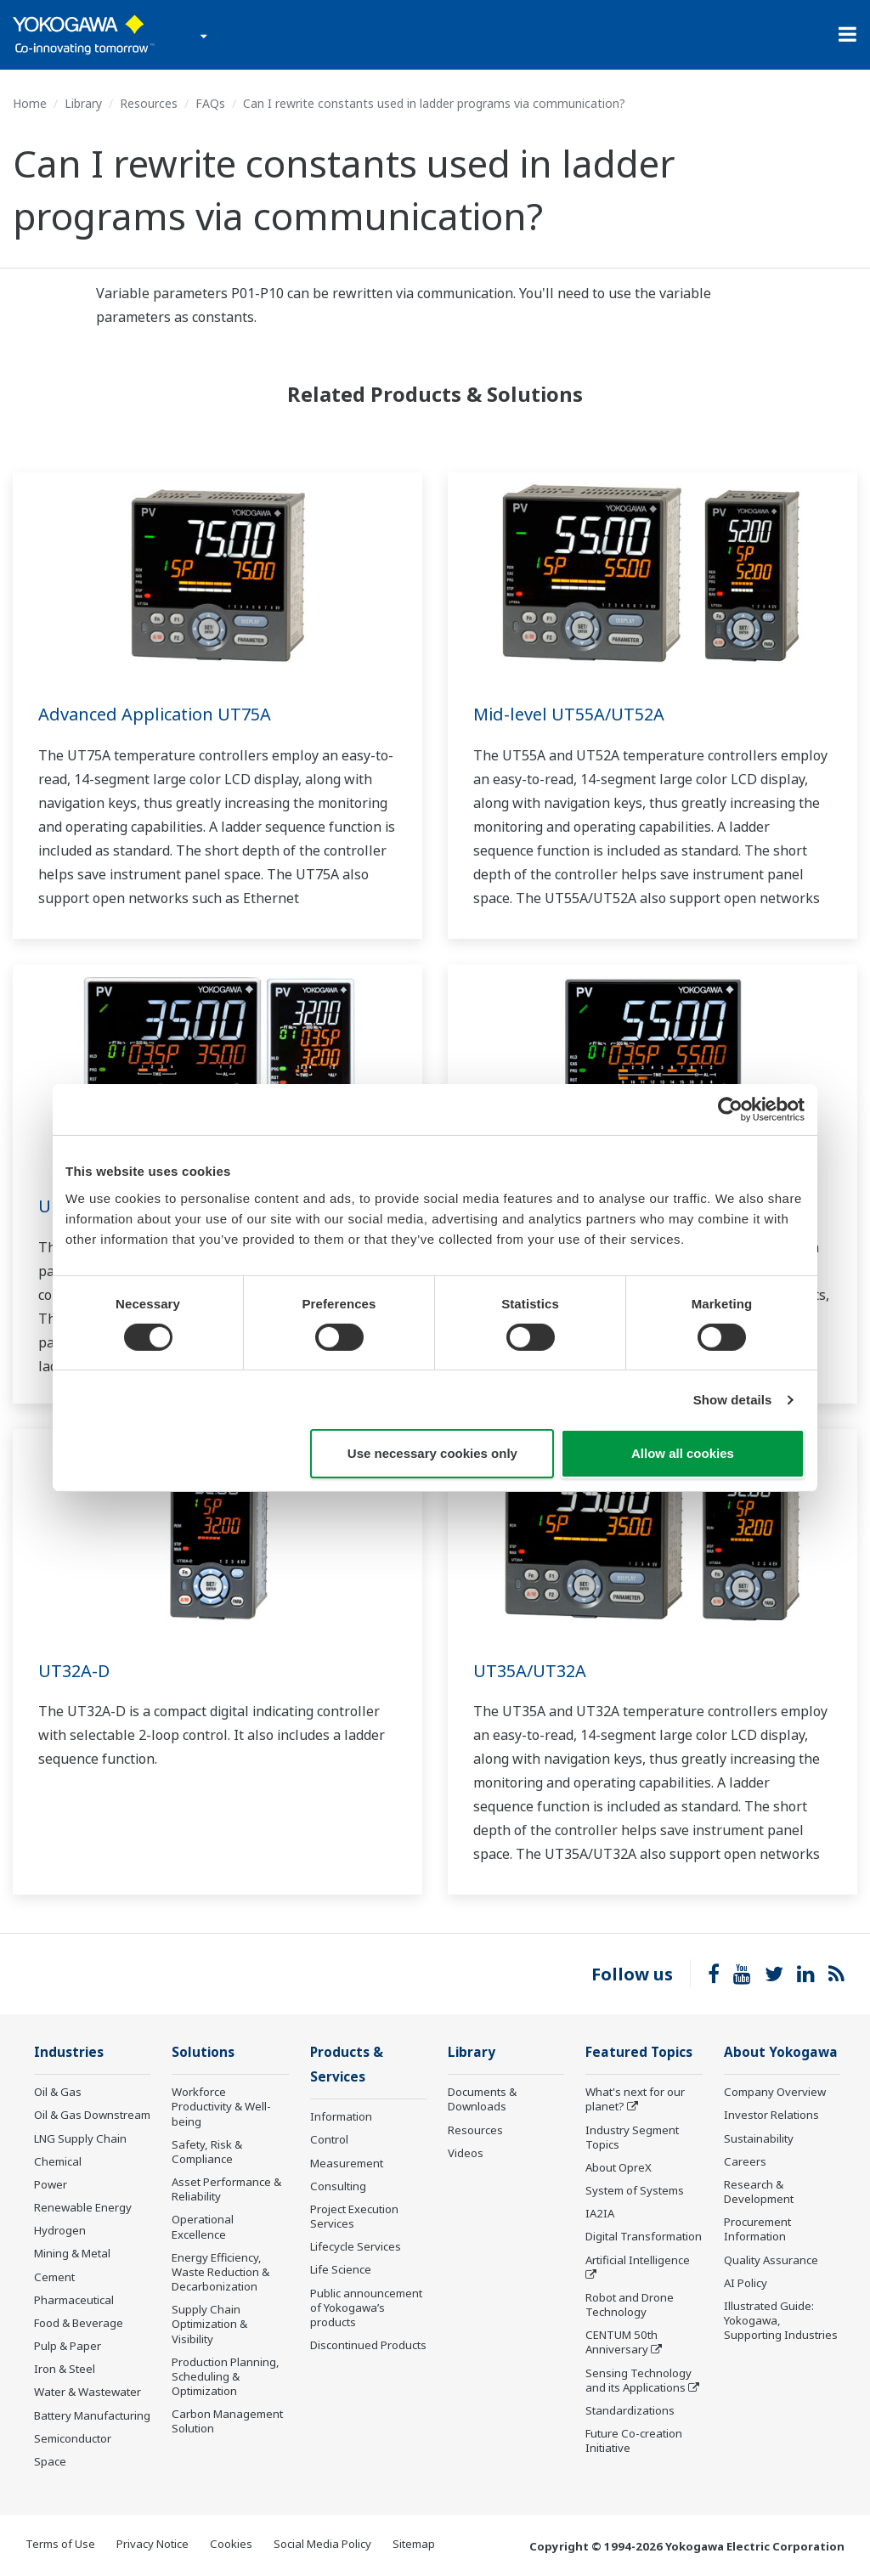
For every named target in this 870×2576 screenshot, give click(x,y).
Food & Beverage (78, 2322)
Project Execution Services (354, 2216)
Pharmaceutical (74, 2300)
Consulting (338, 2186)
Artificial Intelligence (637, 2260)
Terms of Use (60, 2543)
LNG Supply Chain (80, 2138)
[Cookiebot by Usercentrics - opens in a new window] (730, 1109)
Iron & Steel (64, 2368)
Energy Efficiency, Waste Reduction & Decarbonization (220, 2272)
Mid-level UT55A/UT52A (568, 714)
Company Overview (775, 2091)
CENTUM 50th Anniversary (621, 2342)
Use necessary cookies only (432, 1453)
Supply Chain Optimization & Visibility (209, 2324)
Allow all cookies (682, 1453)
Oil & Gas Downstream (92, 2114)
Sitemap (414, 2543)
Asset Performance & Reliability (226, 2189)
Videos (465, 2153)
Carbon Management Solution (227, 2421)
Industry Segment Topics (632, 2137)
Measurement (346, 2163)
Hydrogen (60, 2230)
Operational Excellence (203, 2226)
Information (341, 2116)
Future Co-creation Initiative (633, 2440)
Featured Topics (638, 2052)
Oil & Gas (58, 2091)
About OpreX (618, 2167)
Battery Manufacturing (92, 2415)
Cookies (231, 2543)
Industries (69, 2052)
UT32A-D (74, 1670)
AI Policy (745, 2283)
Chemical (58, 2161)
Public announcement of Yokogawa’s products (366, 2307)
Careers (745, 2161)
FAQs (210, 103)
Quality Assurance (771, 2260)
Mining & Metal (72, 2253)
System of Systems (634, 2190)
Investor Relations (771, 2114)
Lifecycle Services (355, 2246)
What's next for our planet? (635, 2099)
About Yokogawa (781, 2052)
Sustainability (759, 2138)
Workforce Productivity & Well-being (221, 2106)
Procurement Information (757, 2229)
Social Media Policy (322, 2543)
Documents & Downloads (482, 2099)
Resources (149, 103)
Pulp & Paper (67, 2345)
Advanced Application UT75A (154, 714)
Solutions (203, 2052)
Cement (54, 2277)
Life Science (340, 2269)
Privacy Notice (152, 2543)
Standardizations (630, 2410)
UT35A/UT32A (529, 1670)
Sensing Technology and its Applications (638, 2380)
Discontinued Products (368, 2345)
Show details (732, 1400)
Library (83, 103)
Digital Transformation (643, 2236)
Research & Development (759, 2191)
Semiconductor (72, 2438)
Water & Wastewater (87, 2391)
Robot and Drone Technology (629, 2304)
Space (50, 2461)
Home (30, 103)
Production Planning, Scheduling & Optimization (226, 2376)
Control (329, 2139)
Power (50, 2184)
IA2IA (599, 2213)
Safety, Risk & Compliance (207, 2151)
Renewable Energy (83, 2207)
